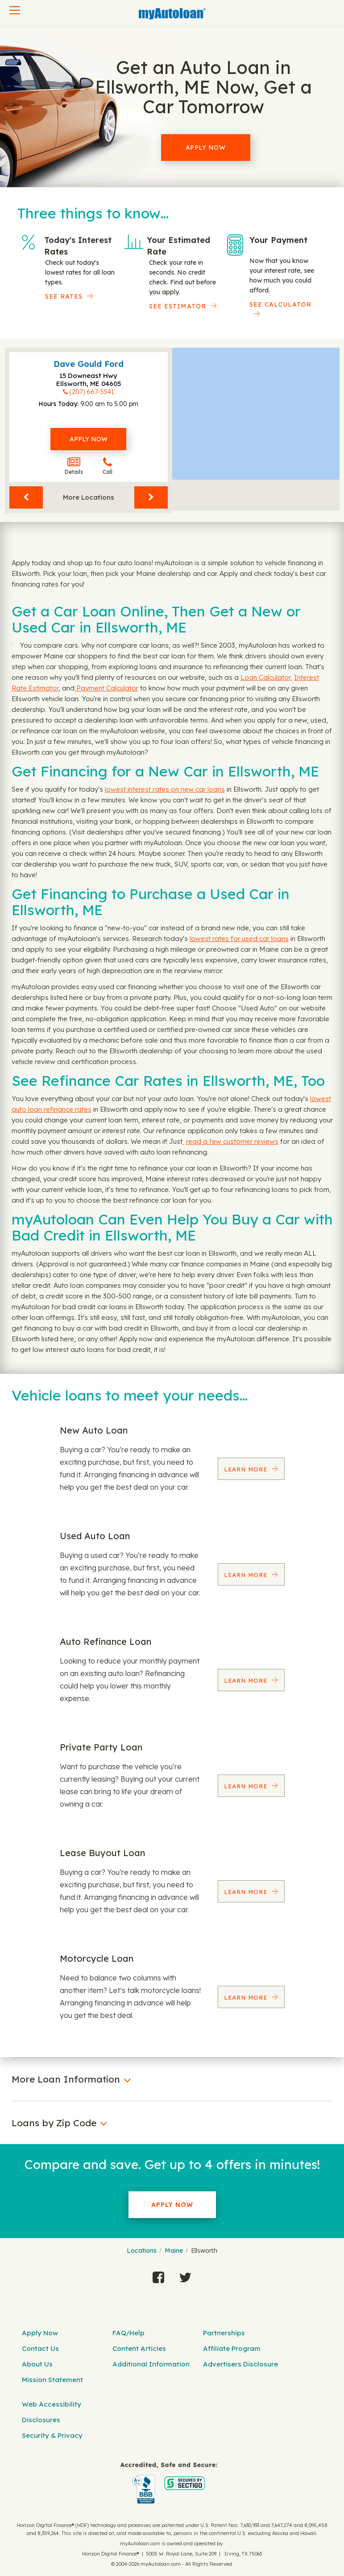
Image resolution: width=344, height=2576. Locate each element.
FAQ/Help (128, 2333)
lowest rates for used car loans (239, 938)
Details (74, 466)
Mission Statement (52, 2379)
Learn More (246, 1469)
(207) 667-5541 (91, 392)
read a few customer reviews (232, 1141)
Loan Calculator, (266, 677)
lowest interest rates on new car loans (165, 789)
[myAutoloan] (168, 2483)
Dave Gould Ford (89, 364)
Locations (142, 2251)
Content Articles (139, 2348)
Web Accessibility (51, 2404)
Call (107, 466)
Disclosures (41, 2420)
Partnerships (224, 2333)
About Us (37, 2364)
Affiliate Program (232, 2348)
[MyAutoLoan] (172, 14)
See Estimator (177, 306)
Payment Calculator (106, 688)
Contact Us (40, 2348)
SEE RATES (64, 296)
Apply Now (206, 148)
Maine (174, 2251)
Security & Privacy (52, 2435)
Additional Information (151, 2364)
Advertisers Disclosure (240, 2364)
